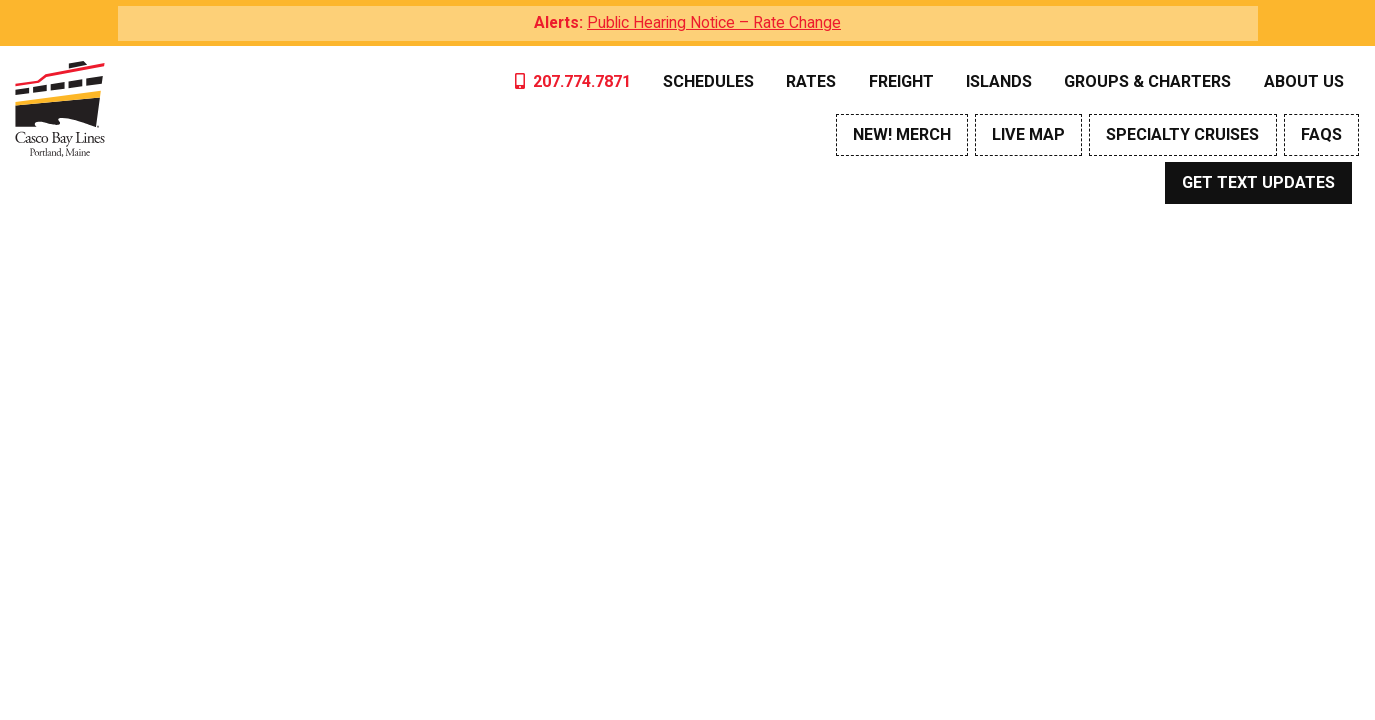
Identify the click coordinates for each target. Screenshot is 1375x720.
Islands (999, 81)
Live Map (1028, 134)
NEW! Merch (902, 134)
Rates (811, 81)
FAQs (1321, 134)
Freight (901, 81)
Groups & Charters (1147, 81)
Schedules (708, 81)
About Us (1304, 81)
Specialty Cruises (1182, 134)
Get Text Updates (1258, 182)
